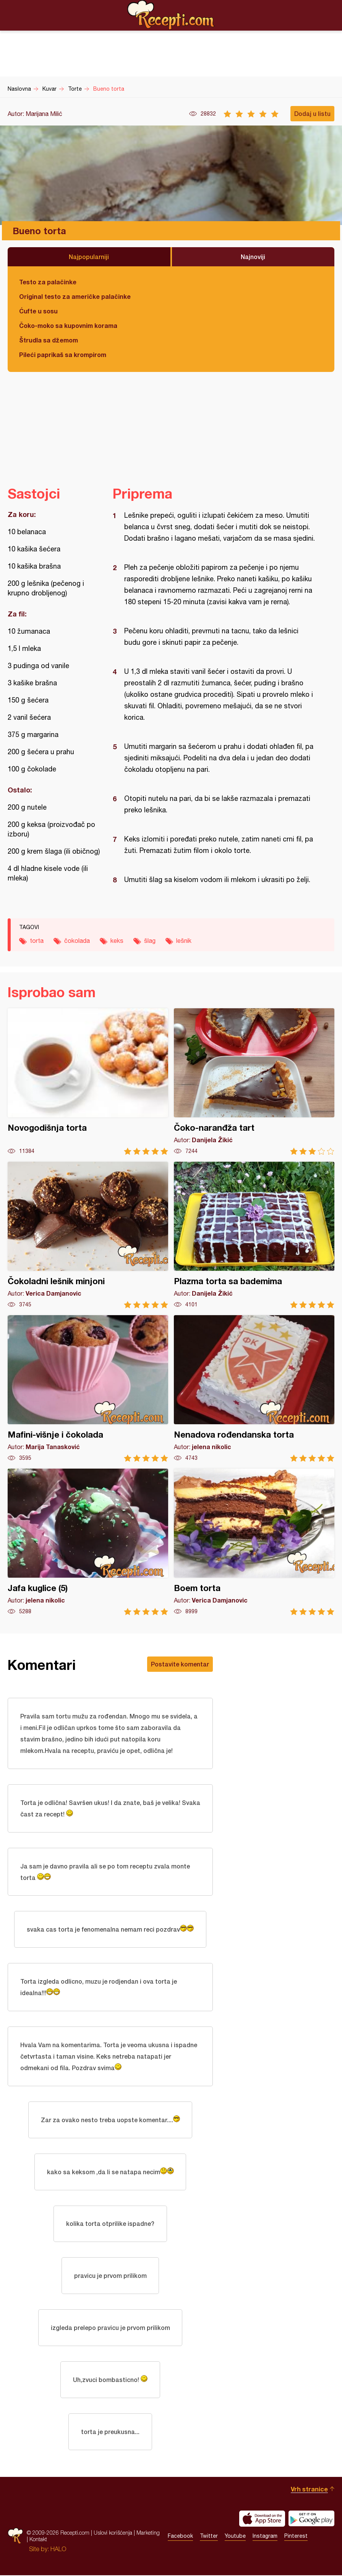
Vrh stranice (309, 2489)
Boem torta (254, 1542)
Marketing (148, 2533)
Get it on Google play (311, 2519)
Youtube (235, 2537)
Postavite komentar (180, 1664)
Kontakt (38, 2540)
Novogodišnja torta (88, 1081)
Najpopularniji (89, 256)
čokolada (77, 940)
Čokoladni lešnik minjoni (88, 1235)
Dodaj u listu (312, 113)
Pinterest (296, 2537)
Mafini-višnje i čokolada (88, 1388)
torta (37, 940)
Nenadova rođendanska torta (254, 1388)
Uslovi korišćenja (113, 2533)
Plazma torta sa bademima (254, 1235)
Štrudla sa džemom (48, 340)
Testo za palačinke (47, 281)
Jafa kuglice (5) (88, 1542)
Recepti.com (171, 15)
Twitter (209, 2537)
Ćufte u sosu (38, 311)
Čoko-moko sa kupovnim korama (68, 325)
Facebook (180, 2537)
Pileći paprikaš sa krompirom (62, 354)
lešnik (183, 940)
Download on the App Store (262, 2519)
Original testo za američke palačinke (75, 296)
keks (116, 940)
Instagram (265, 2537)
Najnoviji (253, 256)
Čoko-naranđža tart (254, 1081)
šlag (150, 940)
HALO (58, 2549)
